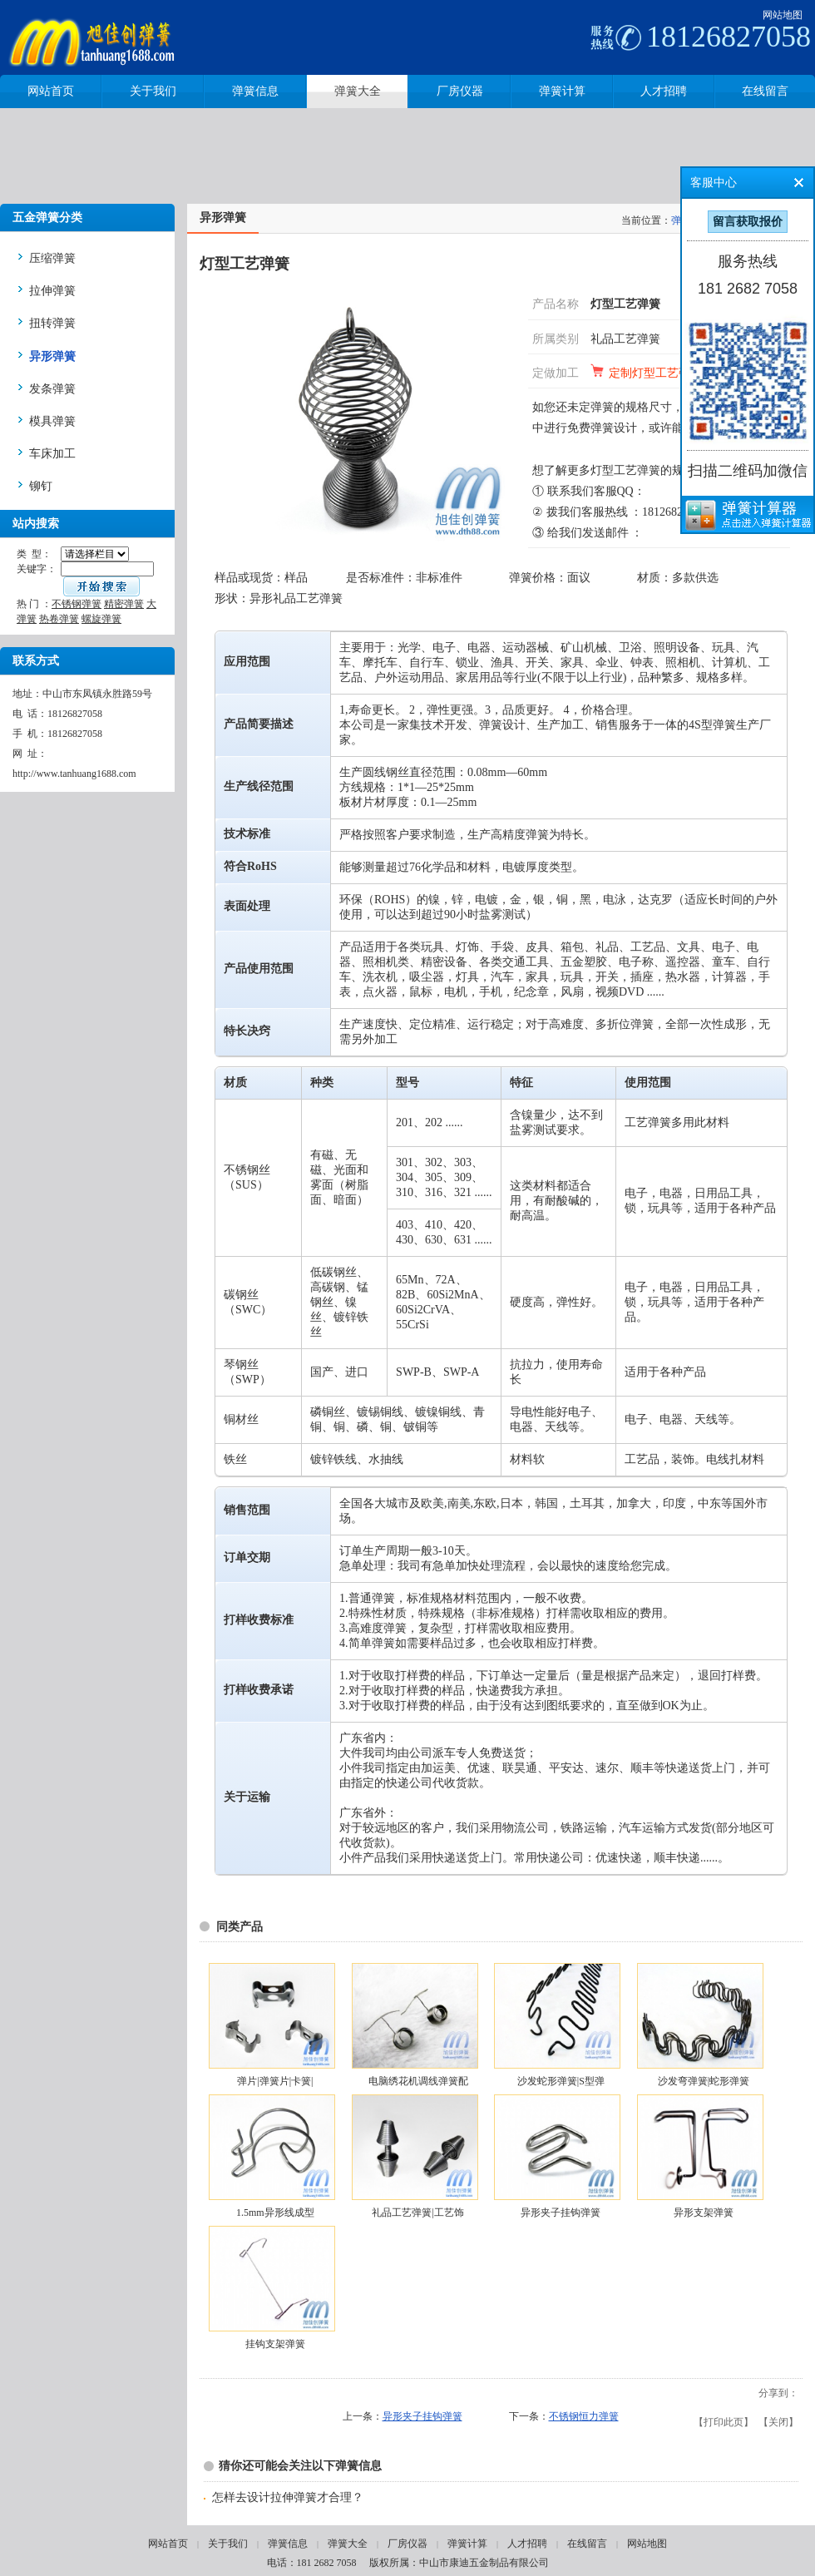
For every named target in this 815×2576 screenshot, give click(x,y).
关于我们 (228, 2543)
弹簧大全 (348, 2543)
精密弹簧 (124, 604)
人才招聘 (527, 2543)
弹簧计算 (467, 2543)
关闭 (778, 2422)
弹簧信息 (288, 2543)
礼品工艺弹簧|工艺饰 (417, 2212)
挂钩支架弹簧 (275, 2344)
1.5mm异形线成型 (275, 2212)
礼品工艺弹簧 (625, 339)
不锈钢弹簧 (76, 604)
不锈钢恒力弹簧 (584, 2416)
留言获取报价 (748, 221)
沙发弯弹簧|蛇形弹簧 (703, 2081)
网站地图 (783, 15)
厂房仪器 (407, 2543)
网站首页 (168, 2543)
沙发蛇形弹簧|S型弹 (561, 2081)
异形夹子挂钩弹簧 (560, 2212)
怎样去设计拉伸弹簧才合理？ (287, 2497)
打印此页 (723, 2422)
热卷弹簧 (59, 619)
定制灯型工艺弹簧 (655, 373)
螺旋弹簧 (101, 619)
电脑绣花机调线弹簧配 (418, 2081)
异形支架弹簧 (704, 2212)
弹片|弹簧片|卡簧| (275, 2081)
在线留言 (587, 2543)
